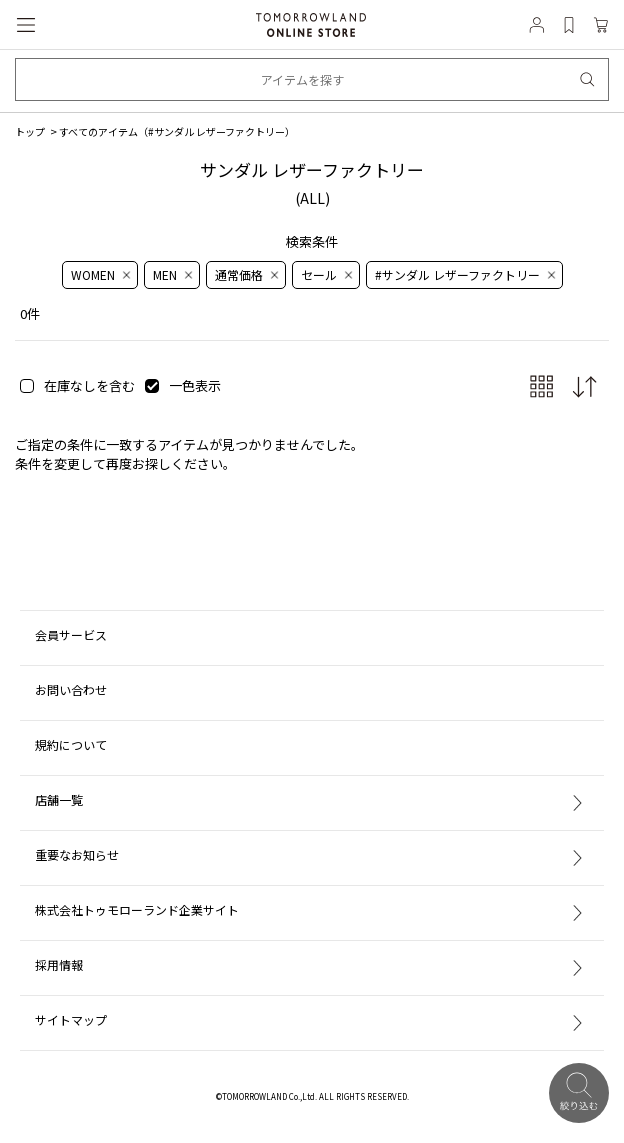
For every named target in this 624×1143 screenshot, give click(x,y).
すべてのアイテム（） (177, 131)
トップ (30, 131)
